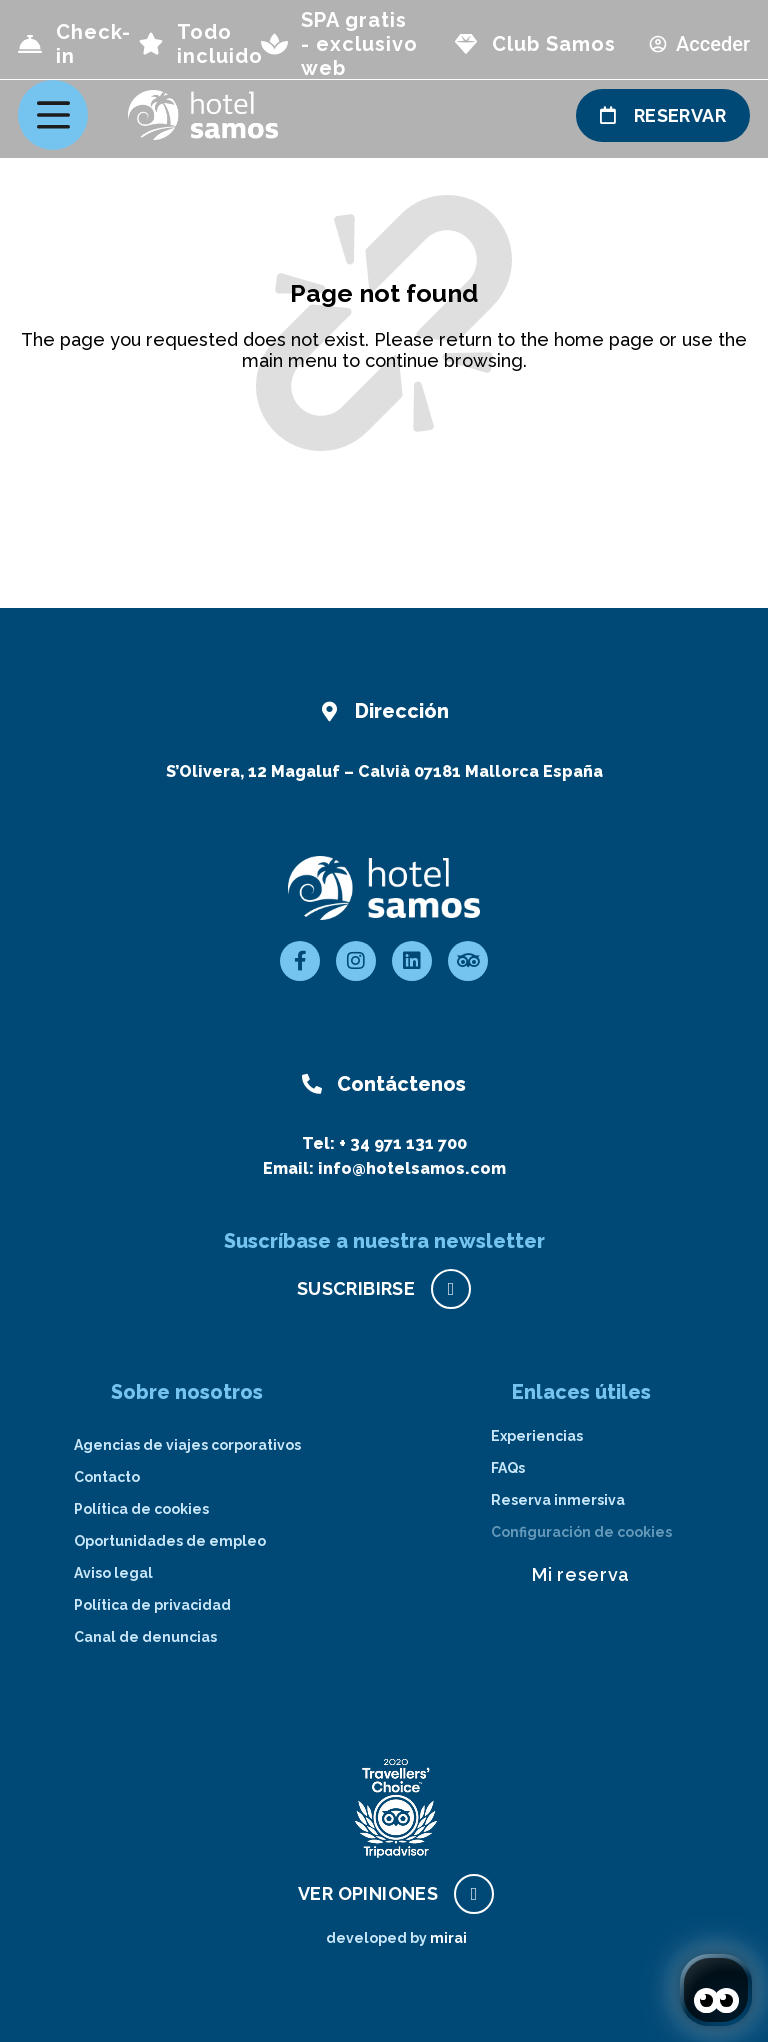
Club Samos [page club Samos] (554, 44)
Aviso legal (113, 1573)
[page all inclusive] (151, 44)
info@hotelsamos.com (412, 1168)
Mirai (448, 1938)
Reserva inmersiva (558, 1500)
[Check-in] (30, 44)
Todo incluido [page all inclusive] (220, 44)
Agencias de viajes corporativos (187, 1445)
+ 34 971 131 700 (403, 1143)
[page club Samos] (466, 44)
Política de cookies (141, 1509)
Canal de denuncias (145, 1637)
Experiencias (537, 1436)
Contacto (107, 1477)
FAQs (508, 1468)
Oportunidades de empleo (170, 1541)
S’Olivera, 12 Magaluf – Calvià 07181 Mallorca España (384, 771)
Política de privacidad (152, 1605)
